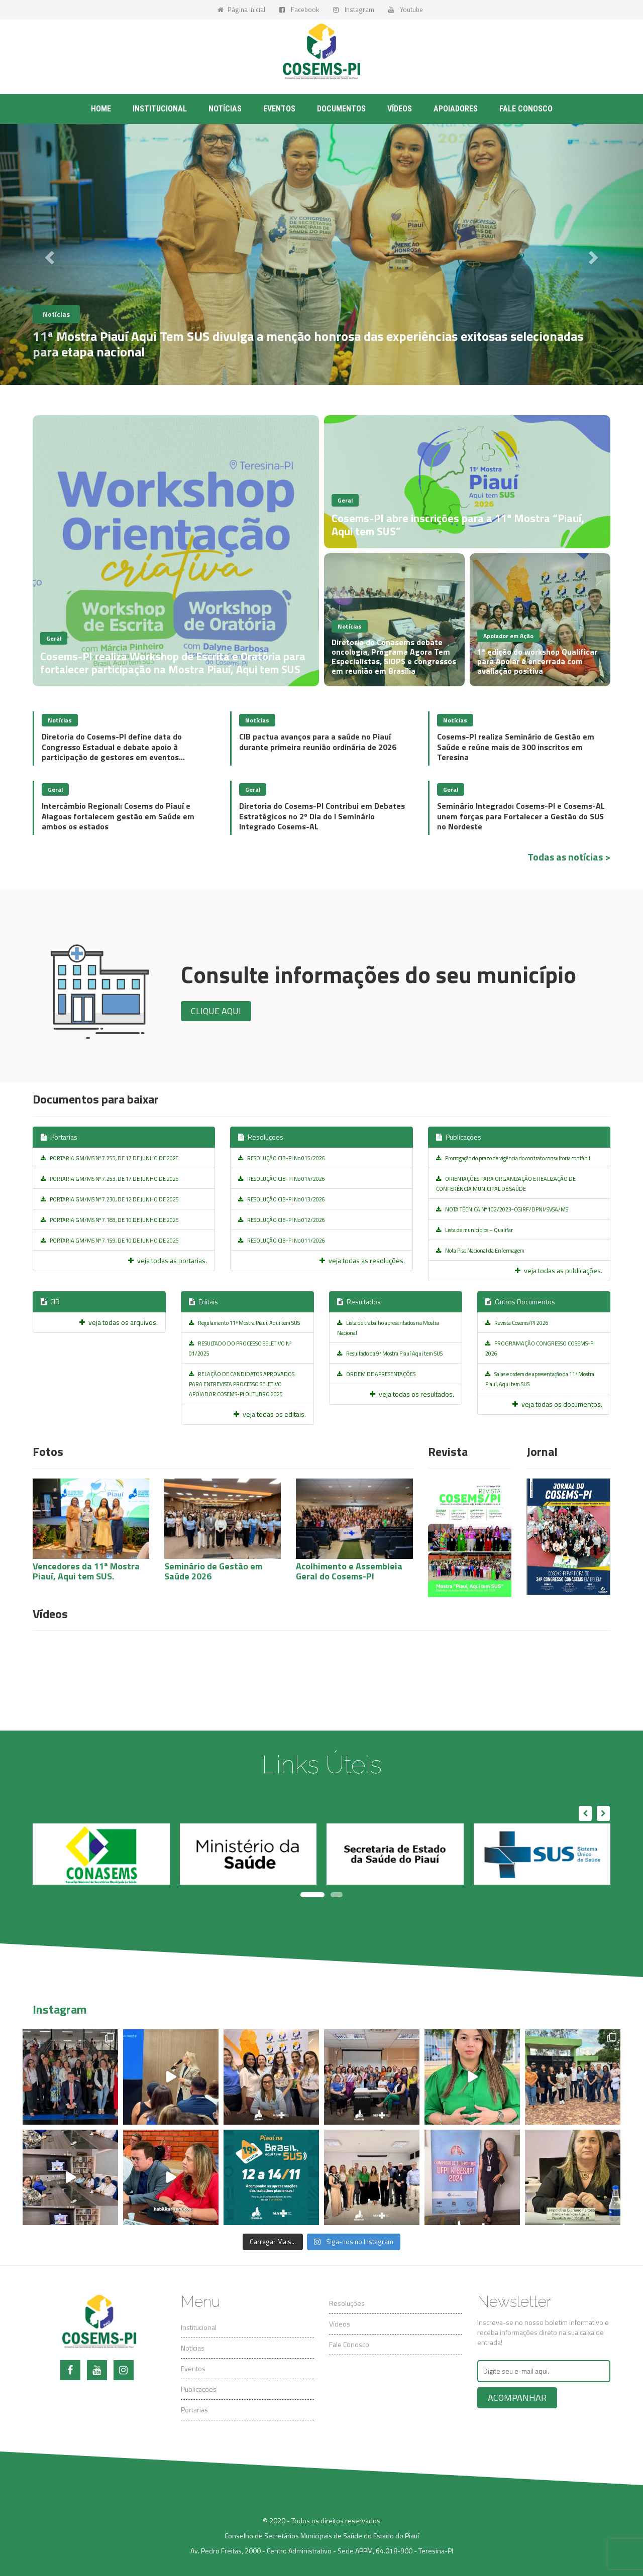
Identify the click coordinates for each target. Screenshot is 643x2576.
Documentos (341, 108)
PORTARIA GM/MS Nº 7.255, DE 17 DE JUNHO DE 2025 (110, 1158)
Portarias (59, 1137)
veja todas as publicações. (558, 1270)
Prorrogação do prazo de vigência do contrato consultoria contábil (513, 1158)
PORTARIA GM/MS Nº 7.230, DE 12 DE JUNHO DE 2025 (110, 1199)
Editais (203, 1301)
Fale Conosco (349, 2344)
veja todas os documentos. (557, 1404)
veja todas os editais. (270, 1414)
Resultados (359, 1301)
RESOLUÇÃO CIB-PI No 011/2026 (281, 1241)
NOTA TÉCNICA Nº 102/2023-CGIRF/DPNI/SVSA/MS (502, 1209)
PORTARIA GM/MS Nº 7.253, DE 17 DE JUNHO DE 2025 (110, 1179)
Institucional (160, 108)
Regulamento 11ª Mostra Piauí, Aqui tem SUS (244, 1323)
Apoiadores (456, 108)
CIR (50, 1301)
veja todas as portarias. (167, 1260)
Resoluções (260, 1137)
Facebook (299, 10)
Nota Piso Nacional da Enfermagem (480, 1251)
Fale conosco (526, 108)
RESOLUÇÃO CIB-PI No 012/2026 (281, 1220)
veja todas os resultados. (412, 1394)
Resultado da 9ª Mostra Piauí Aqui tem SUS (390, 1354)
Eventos (279, 108)
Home (101, 108)
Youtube (405, 10)
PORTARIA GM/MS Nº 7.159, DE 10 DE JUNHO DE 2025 (110, 1241)
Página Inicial (241, 10)
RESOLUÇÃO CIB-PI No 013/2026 (281, 1199)
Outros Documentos (520, 1301)
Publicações (458, 1137)
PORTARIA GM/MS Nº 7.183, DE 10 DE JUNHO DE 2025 (110, 1220)
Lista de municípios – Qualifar (474, 1230)
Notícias (225, 108)
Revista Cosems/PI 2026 (517, 1323)
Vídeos (399, 108)
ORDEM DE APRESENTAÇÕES (376, 1374)
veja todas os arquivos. (118, 1322)
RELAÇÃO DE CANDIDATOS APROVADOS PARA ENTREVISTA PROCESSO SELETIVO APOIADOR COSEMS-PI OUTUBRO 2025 (241, 1384)
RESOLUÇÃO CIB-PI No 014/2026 (281, 1179)
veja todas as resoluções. (362, 1260)
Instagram (353, 10)
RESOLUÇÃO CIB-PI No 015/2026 (281, 1158)
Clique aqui (216, 1011)
